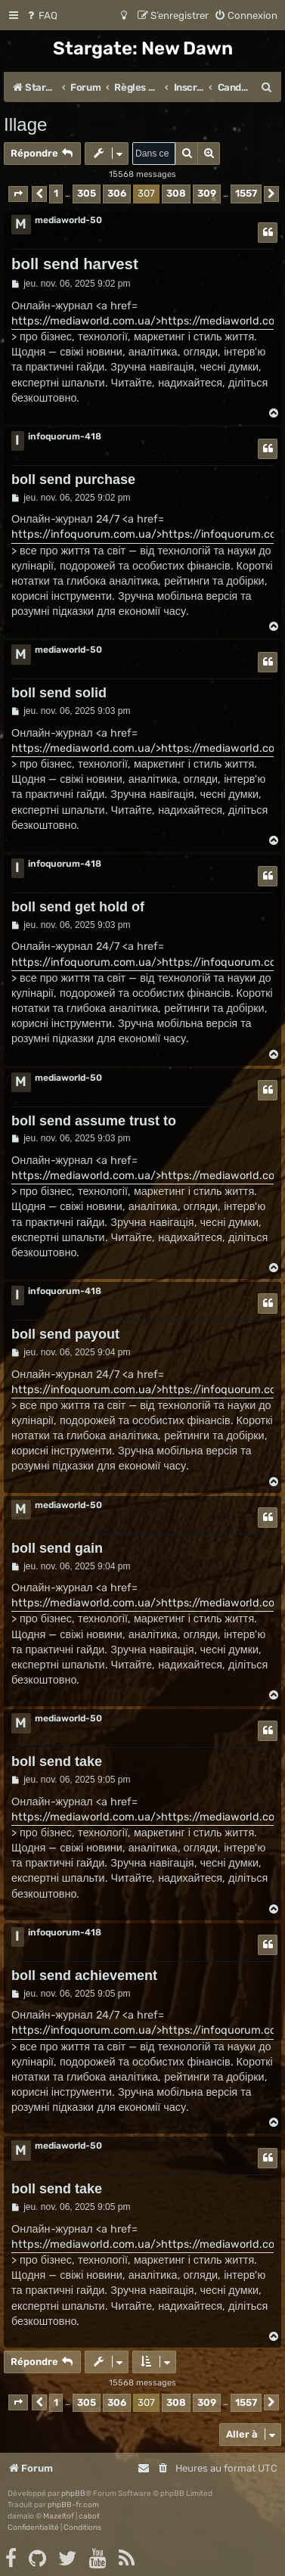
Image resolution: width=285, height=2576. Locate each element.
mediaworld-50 (68, 220)
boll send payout (65, 1334)
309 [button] (206, 193)
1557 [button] (246, 193)
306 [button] (116, 193)
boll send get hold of (77, 906)
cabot (89, 2516)
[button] (18, 194)
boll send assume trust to (93, 1120)
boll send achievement (84, 1975)
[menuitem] (41, 15)
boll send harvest (74, 264)
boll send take (56, 1761)
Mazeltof (58, 2516)
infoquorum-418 (64, 436)
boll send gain (57, 1548)
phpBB (73, 2493)
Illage (25, 124)
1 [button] (56, 193)
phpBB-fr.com (73, 2504)
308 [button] (176, 193)
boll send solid (59, 692)
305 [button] (86, 193)
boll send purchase (73, 479)
